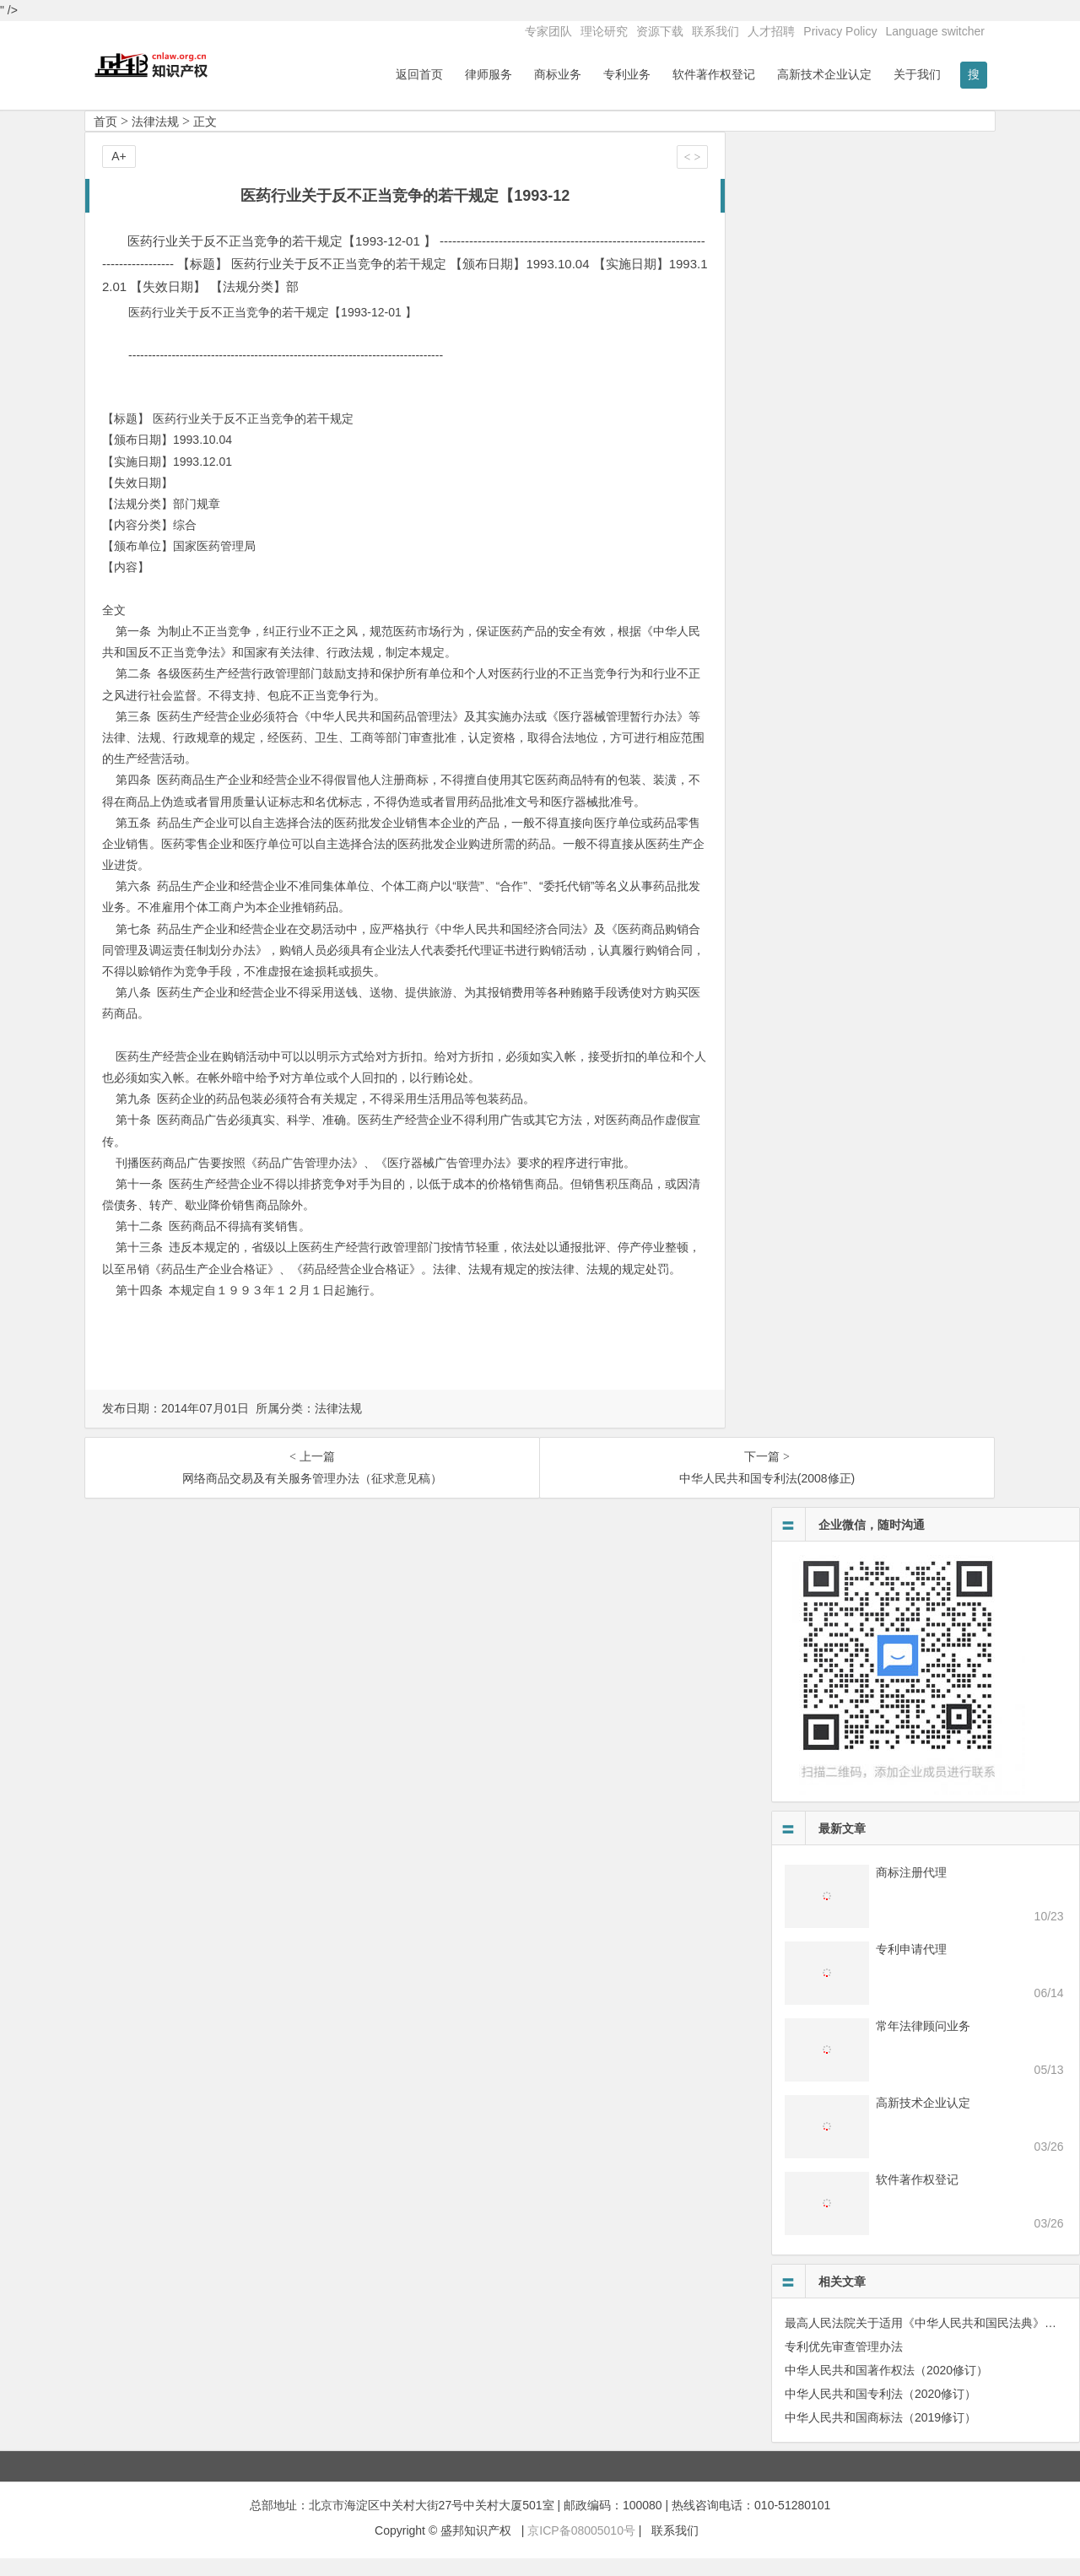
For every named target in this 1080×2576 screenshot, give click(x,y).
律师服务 (488, 74)
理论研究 (604, 31)
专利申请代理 (911, 1966)
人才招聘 (771, 31)
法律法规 (155, 138)
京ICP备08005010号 (581, 2547)
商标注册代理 (911, 1889)
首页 (105, 138)
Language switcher (935, 31)
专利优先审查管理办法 (844, 2363)
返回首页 (419, 74)
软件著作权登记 (713, 74)
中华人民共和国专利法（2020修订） (880, 2410)
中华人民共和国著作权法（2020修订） (886, 2387)
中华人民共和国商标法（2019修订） (880, 2434)
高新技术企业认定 (824, 74)
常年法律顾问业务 (923, 2042)
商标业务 (557, 74)
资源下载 (659, 31)
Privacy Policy (840, 31)
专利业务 (627, 74)
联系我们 (715, 31)
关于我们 (917, 74)
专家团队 (548, 31)
